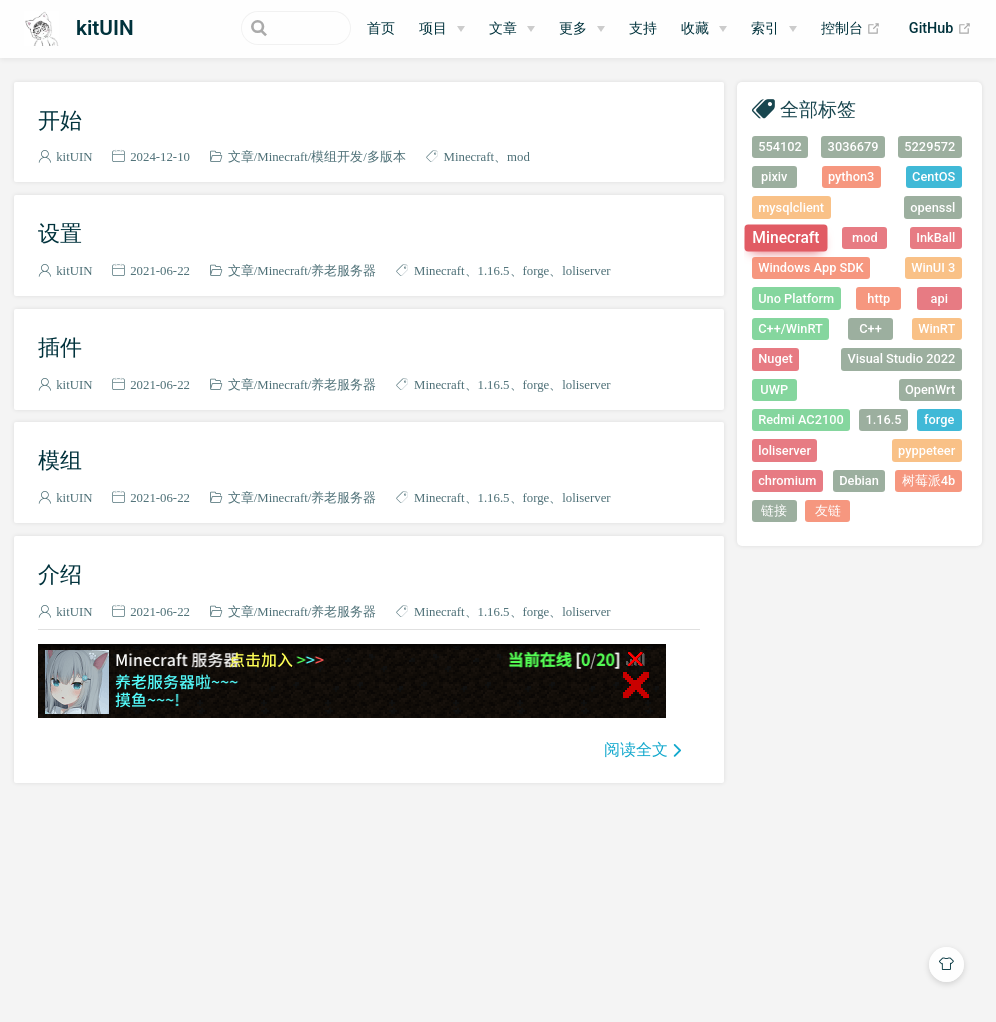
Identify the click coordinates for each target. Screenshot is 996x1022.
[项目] (442, 29)
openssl (932, 207)
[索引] (774, 29)
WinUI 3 (933, 267)
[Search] (250, 28)
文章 (241, 156)
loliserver (586, 270)
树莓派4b (928, 480)
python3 (851, 176)
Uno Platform (796, 298)
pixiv (774, 176)
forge (536, 270)
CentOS (933, 176)
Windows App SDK (811, 267)
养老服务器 (343, 270)
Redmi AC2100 (801, 419)
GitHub (940, 29)
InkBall (935, 237)
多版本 (386, 156)
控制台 (851, 29)
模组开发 (337, 156)
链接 (774, 510)
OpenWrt (930, 389)
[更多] (582, 29)
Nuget (775, 358)
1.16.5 (494, 270)
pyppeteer (926, 450)
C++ (870, 328)
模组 (60, 460)
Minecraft (282, 156)
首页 (381, 28)
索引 (765, 28)
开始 (60, 120)
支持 (643, 28)
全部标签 (818, 108)
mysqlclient (791, 207)
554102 (780, 146)
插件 (60, 347)
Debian (859, 480)
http (878, 298)
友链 (828, 510)
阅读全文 (636, 749)
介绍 (60, 574)
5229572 (929, 146)
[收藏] (704, 29)
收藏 (695, 28)
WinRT (936, 328)
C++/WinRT (790, 328)
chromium (787, 480)
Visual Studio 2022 (902, 358)
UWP (774, 389)
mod (518, 156)
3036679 (853, 146)
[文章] (512, 29)
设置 (60, 233)
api (939, 298)
